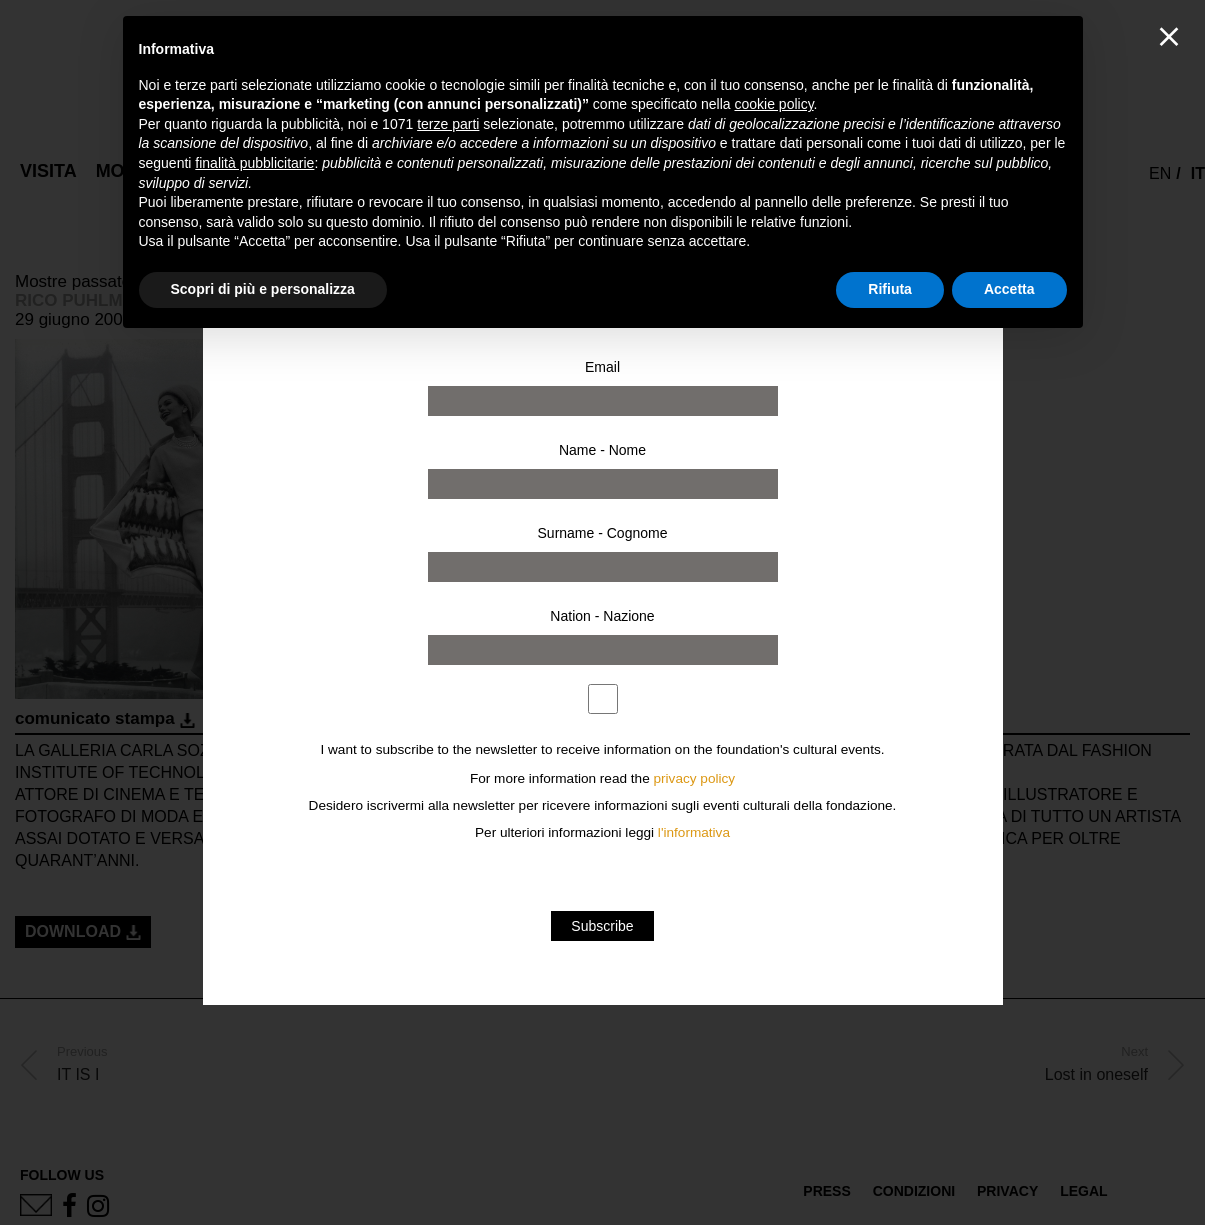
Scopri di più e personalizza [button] (263, 289)
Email (602, 367)
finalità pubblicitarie (254, 163)
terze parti (448, 124)
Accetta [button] (1009, 289)
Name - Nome (602, 450)
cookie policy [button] (773, 104)
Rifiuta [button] (890, 289)
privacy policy (695, 778)
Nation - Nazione (602, 616)
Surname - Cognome (603, 533)
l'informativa (694, 832)
